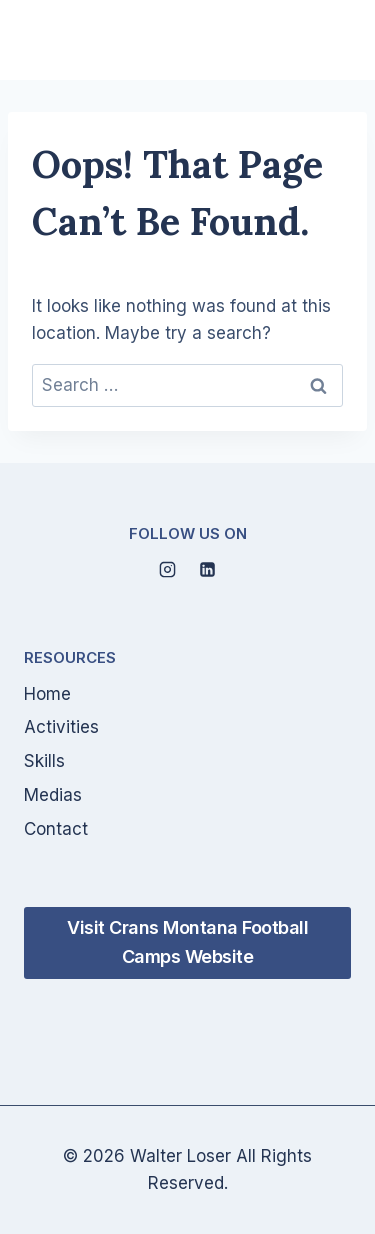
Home (47, 694)
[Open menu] (327, 40)
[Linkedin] (207, 570)
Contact (56, 829)
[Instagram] (168, 570)
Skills (44, 761)
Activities (61, 727)
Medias (53, 795)
